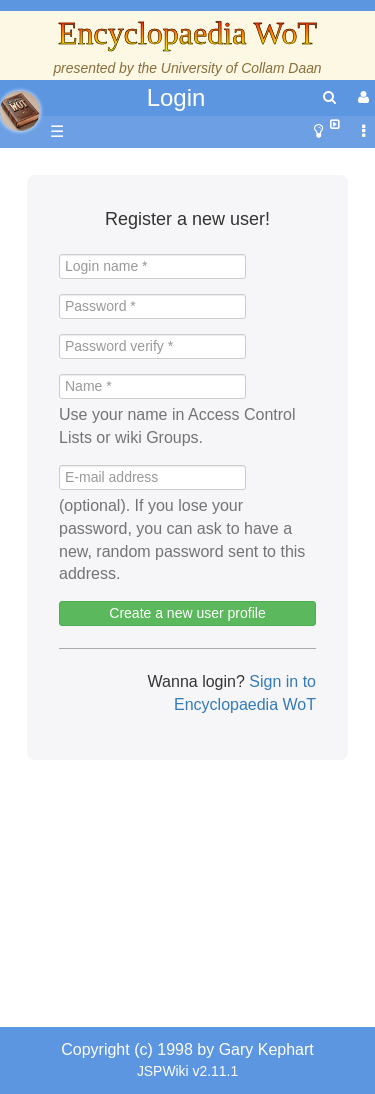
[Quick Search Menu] (329, 97)
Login (176, 97)
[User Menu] (361, 97)
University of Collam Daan (241, 68)
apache (20, 111)
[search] (329, 97)
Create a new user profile (187, 613)
